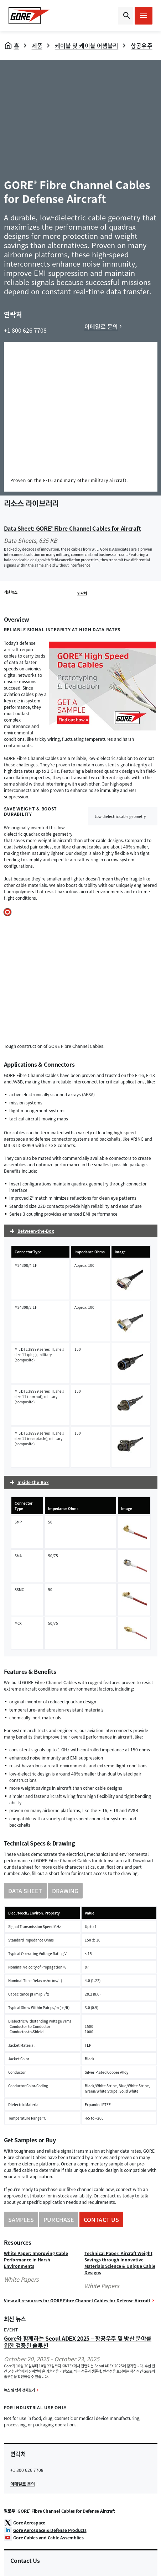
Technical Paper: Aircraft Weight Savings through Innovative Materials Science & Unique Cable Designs (119, 2263)
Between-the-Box (35, 1231)
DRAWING (65, 1890)
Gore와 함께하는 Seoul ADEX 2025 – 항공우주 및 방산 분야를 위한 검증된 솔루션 (78, 2342)
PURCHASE (58, 2219)
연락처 (82, 593)
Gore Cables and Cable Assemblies (48, 2537)
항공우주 (141, 45)
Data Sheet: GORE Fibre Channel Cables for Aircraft (72, 528)
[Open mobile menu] (143, 16)
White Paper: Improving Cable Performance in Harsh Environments (36, 2259)
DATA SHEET (25, 1890)
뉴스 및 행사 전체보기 (19, 2390)
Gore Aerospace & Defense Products (50, 2530)
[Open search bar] (125, 16)
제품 (37, 45)
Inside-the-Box (33, 1482)
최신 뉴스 (10, 592)
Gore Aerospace (29, 2522)
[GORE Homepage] (29, 15)
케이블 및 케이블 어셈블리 (86, 45)
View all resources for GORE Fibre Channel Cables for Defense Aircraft (77, 2300)
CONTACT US (101, 2219)
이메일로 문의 (101, 326)
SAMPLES (21, 2219)
